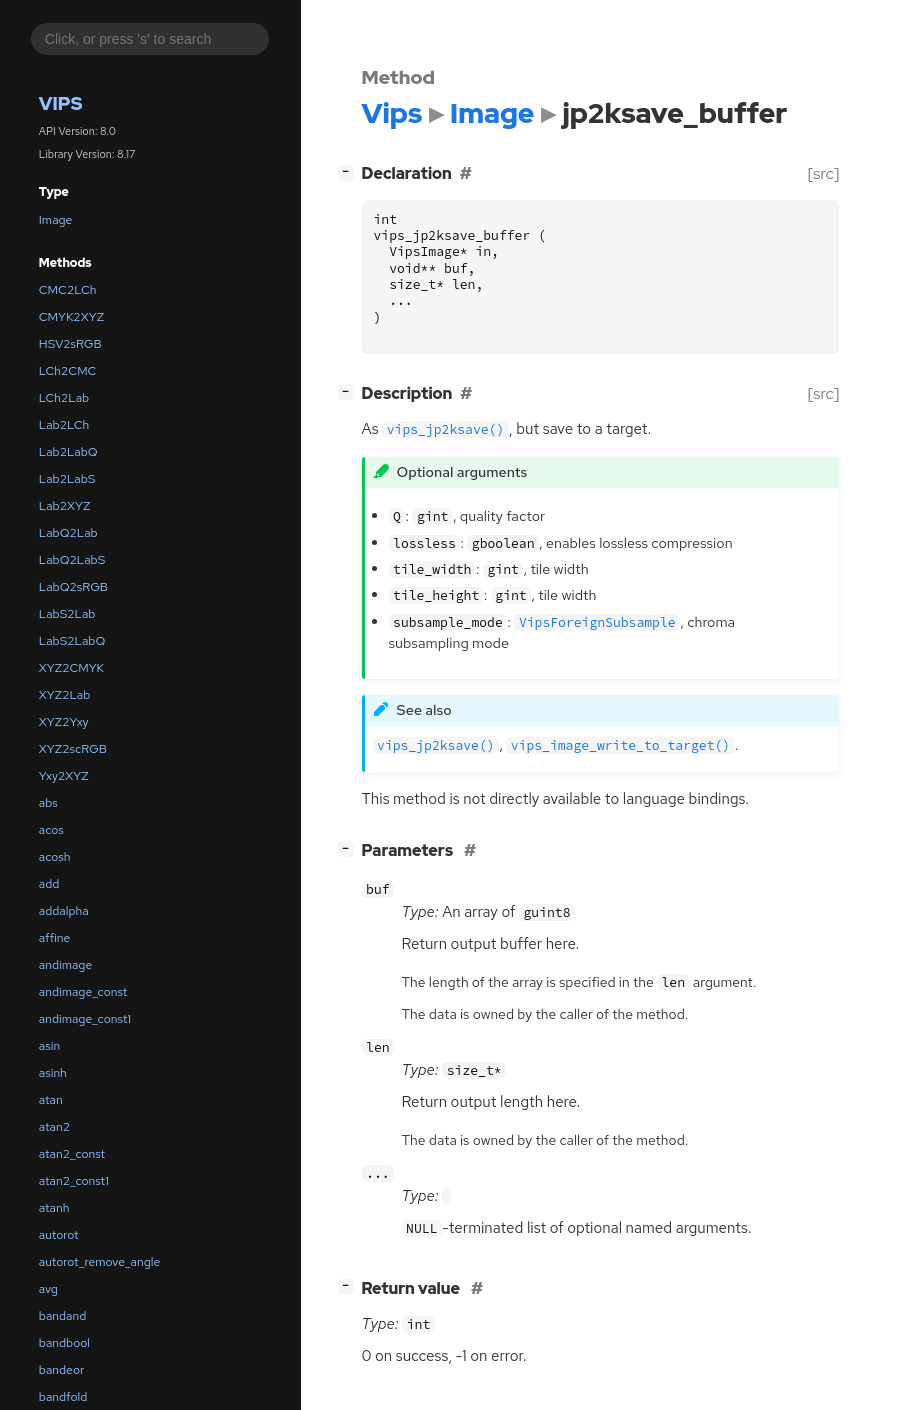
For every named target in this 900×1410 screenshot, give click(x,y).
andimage (65, 965)
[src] (823, 173)
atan (51, 1100)
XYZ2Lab (65, 695)
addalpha (64, 911)
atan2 (54, 1127)
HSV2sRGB (70, 344)
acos (51, 830)
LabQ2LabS (72, 560)
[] (349, 171)
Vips (61, 103)
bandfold (63, 1397)
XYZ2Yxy (64, 722)
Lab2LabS (67, 479)
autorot (59, 1235)
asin (49, 1046)
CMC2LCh (68, 290)
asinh (53, 1073)
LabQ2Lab (68, 533)
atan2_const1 (74, 1181)
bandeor (61, 1370)
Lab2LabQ (68, 452)
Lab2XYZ (65, 506)
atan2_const (72, 1154)
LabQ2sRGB (73, 587)
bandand (63, 1316)
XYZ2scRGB (73, 749)
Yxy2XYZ (64, 776)
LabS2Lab (67, 614)
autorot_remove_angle (99, 1262)
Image (56, 220)
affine (55, 938)
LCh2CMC (68, 371)
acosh (55, 857)
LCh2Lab (64, 398)
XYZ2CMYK (71, 668)
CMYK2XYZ (71, 317)
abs (48, 803)
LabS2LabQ (72, 641)
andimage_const (83, 992)
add (49, 884)
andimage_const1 (85, 1019)
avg (48, 1289)
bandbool (64, 1343)
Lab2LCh (64, 425)
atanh (54, 1208)
